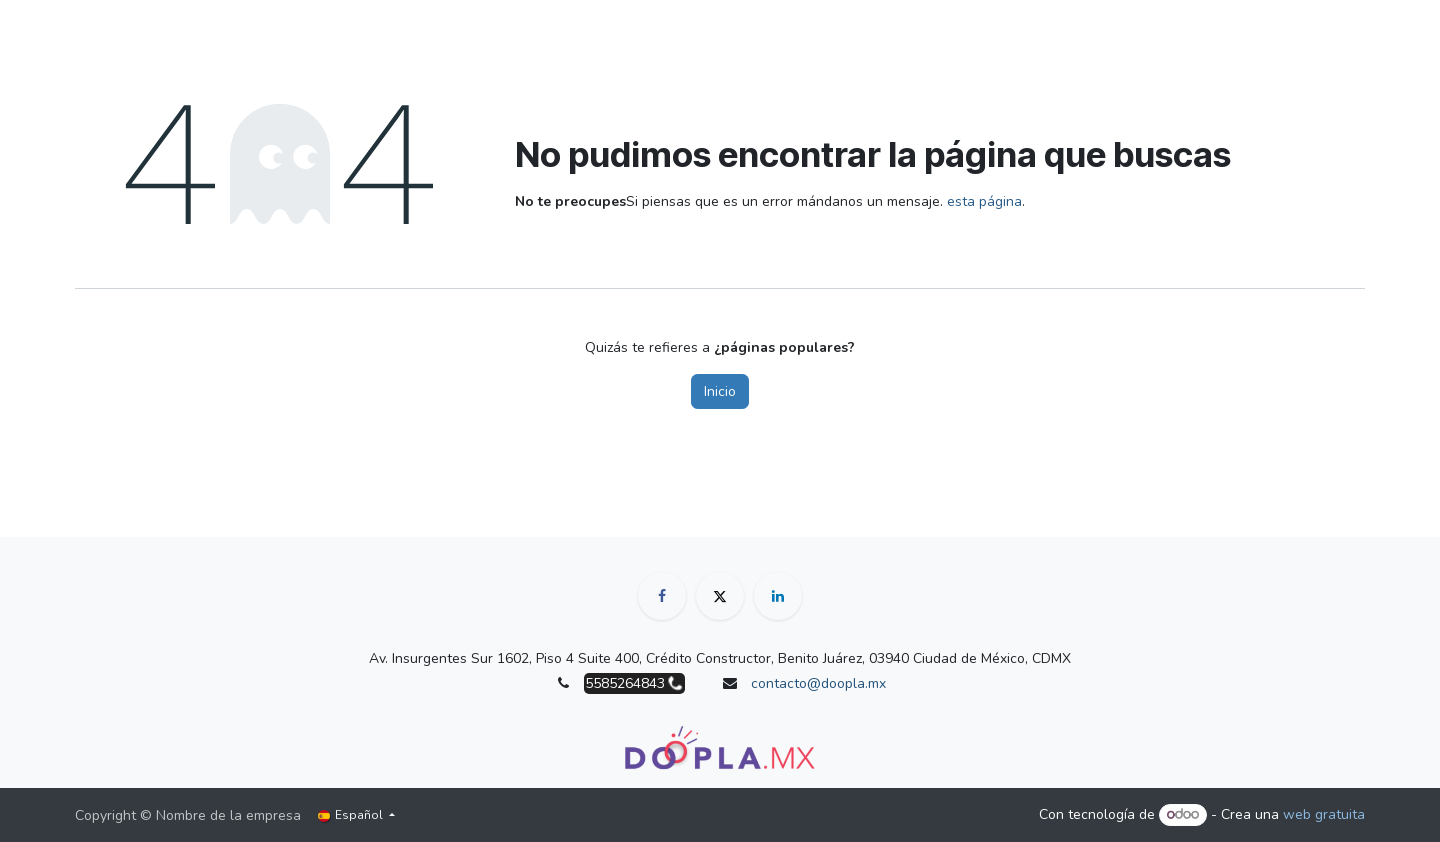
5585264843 (625, 683)
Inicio (720, 391)
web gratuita (1324, 814)
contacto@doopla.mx (818, 683)
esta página (984, 201)
